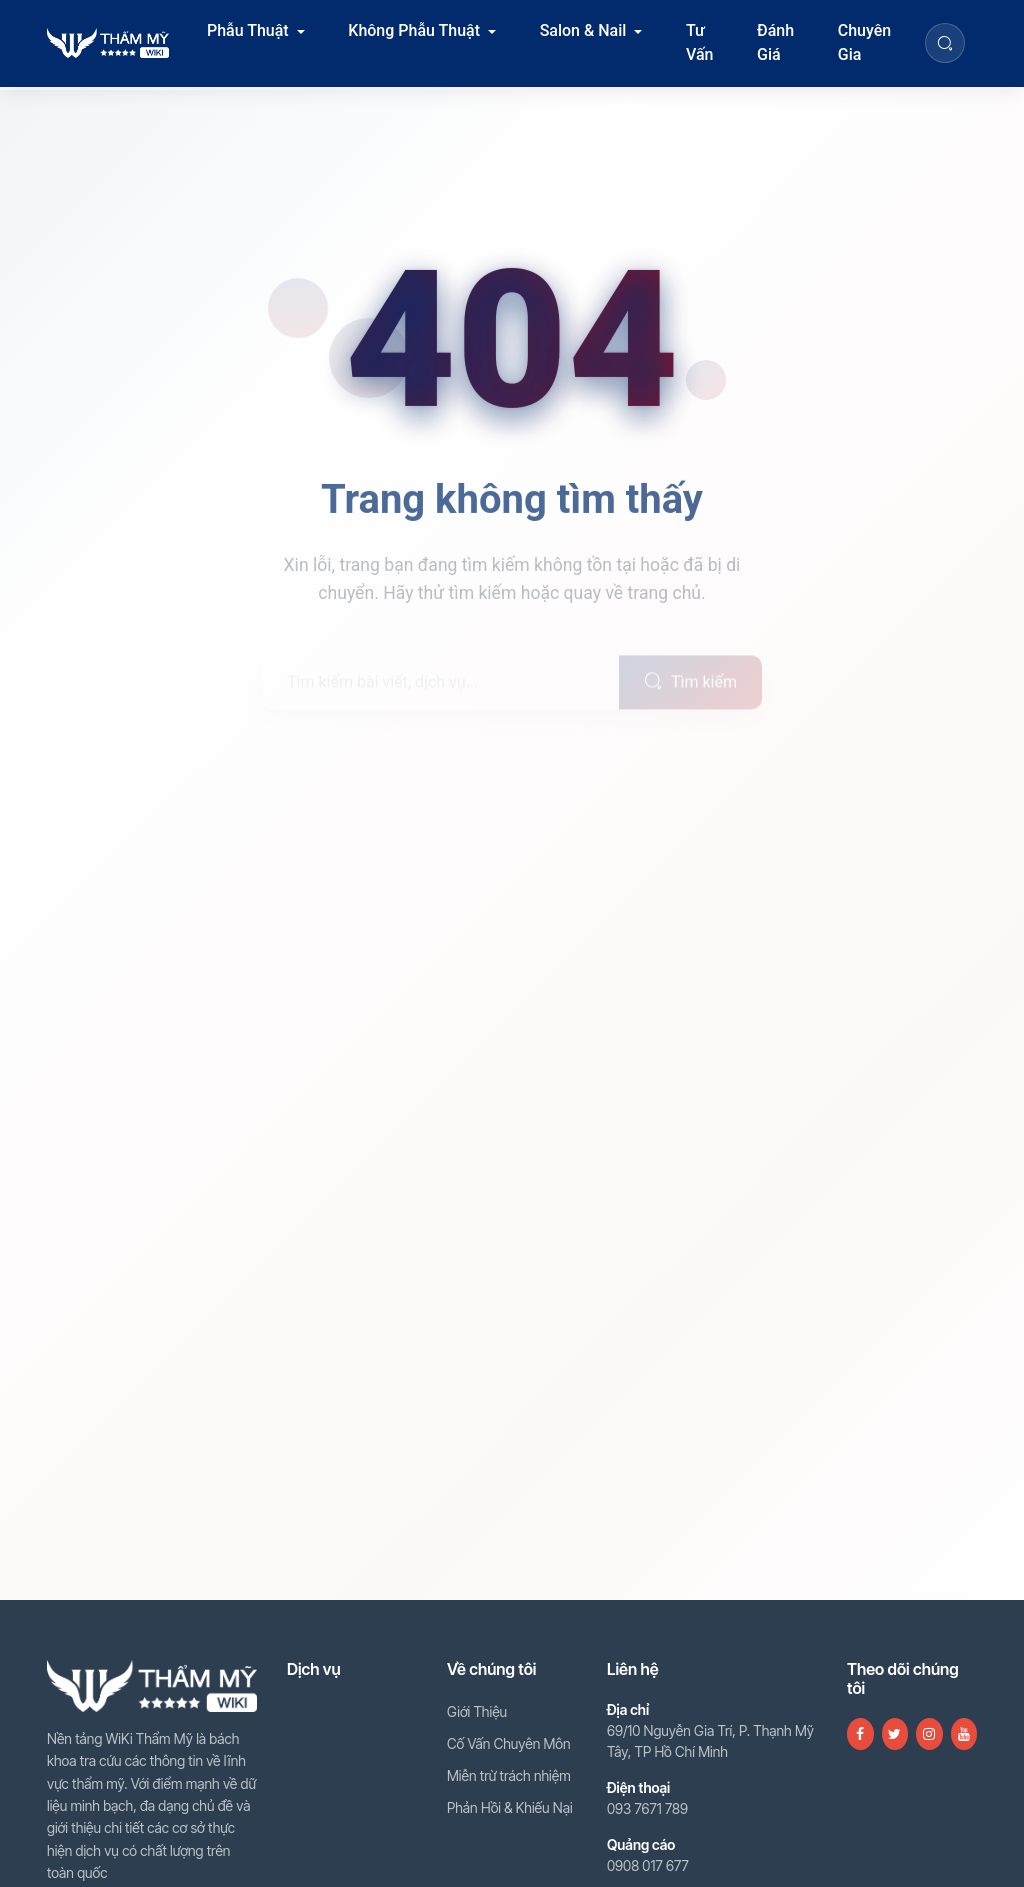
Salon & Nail (583, 30)
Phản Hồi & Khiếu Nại (510, 1807)
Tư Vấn (700, 42)
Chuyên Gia (864, 42)
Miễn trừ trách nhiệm (509, 1775)
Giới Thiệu (477, 1711)
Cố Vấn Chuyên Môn (509, 1743)
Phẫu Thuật (248, 30)
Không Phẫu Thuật (414, 30)
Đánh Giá (775, 42)
